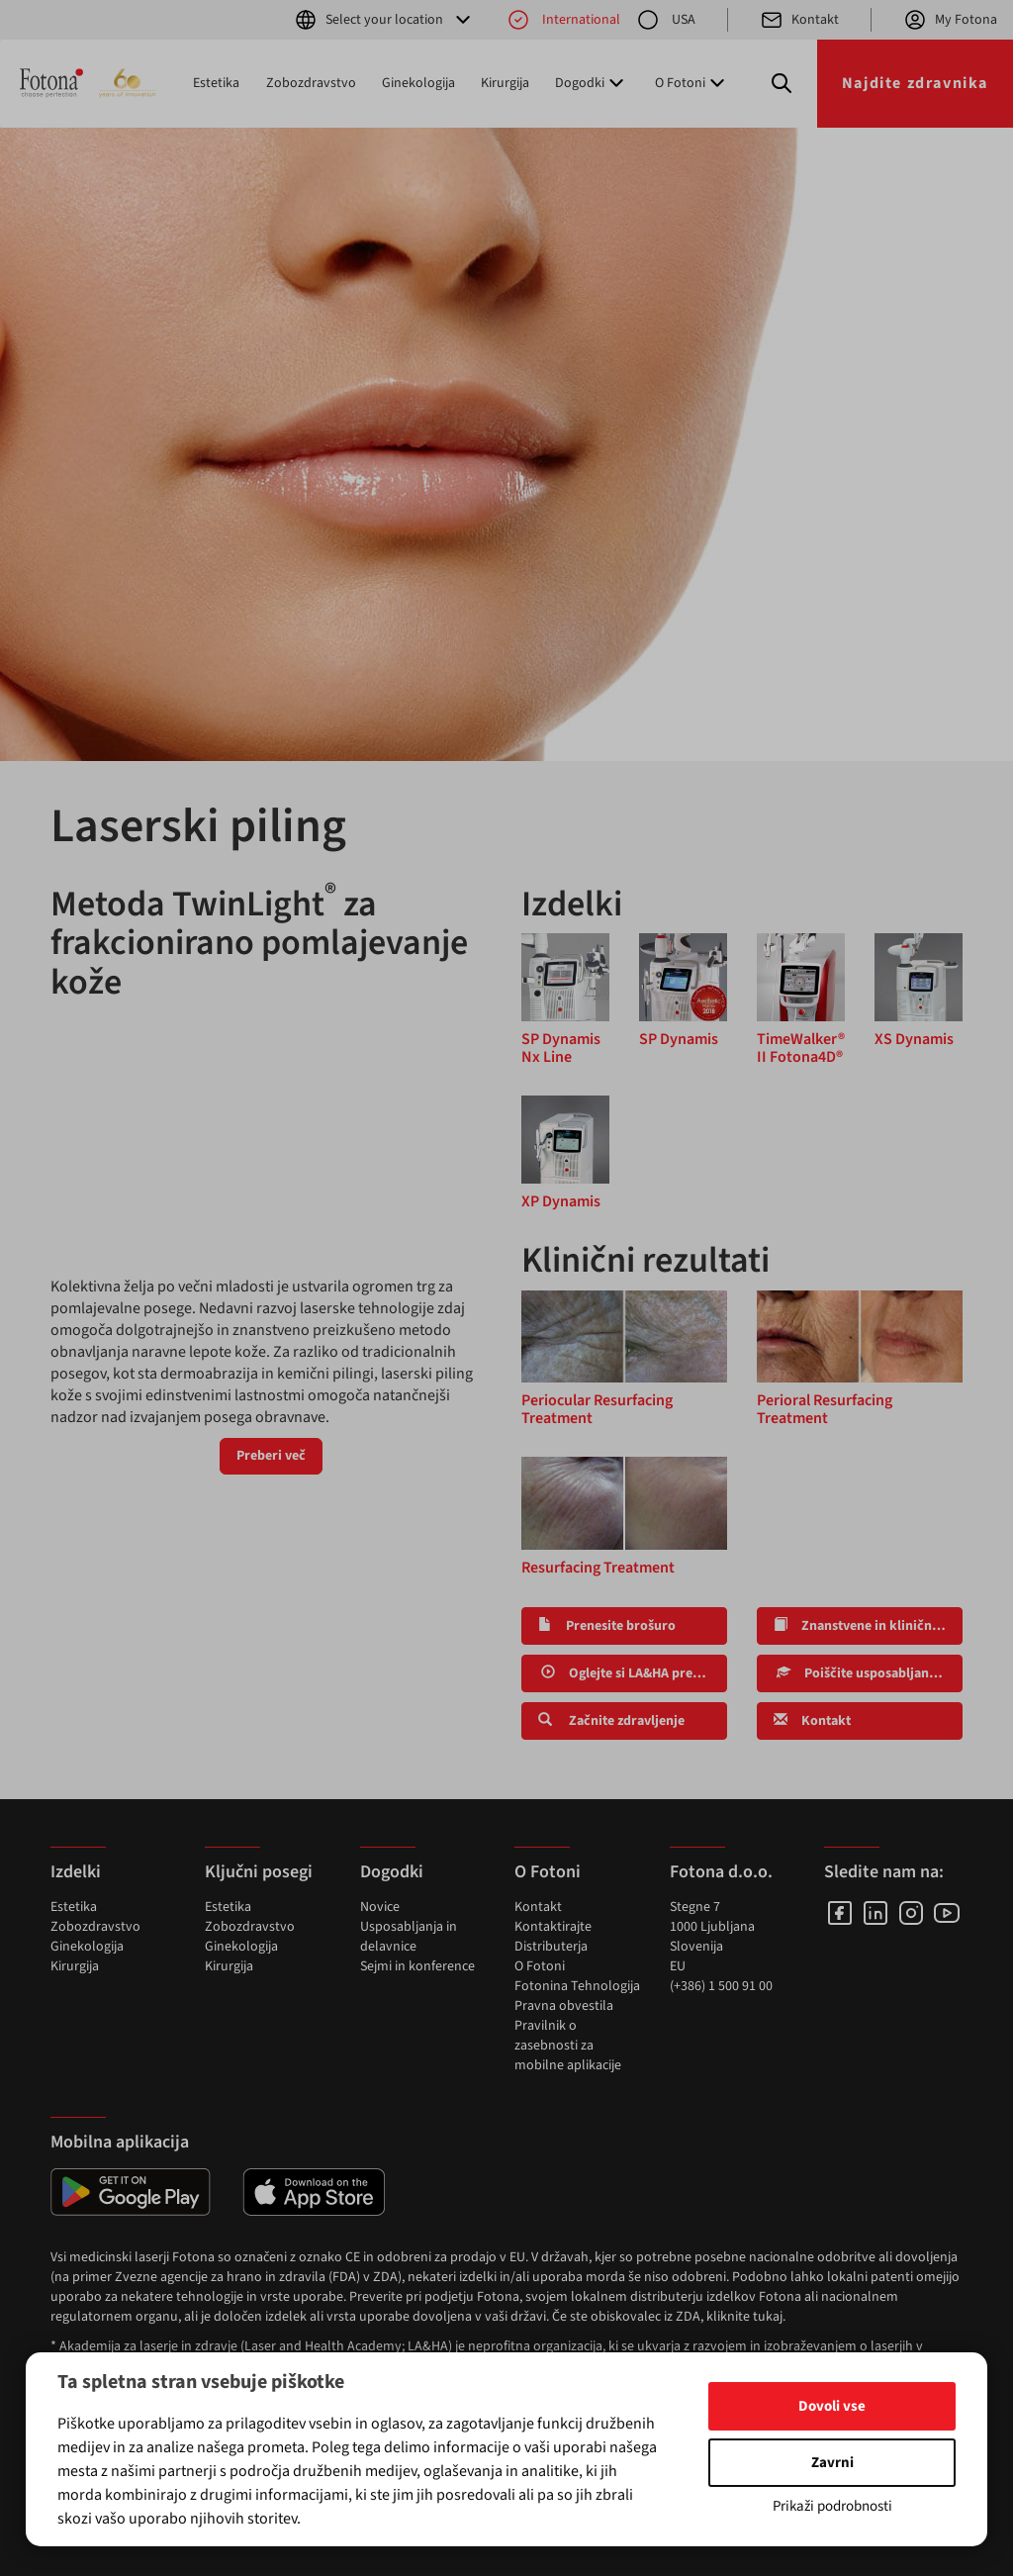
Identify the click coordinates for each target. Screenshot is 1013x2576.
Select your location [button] (384, 20)
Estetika (216, 83)
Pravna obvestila (563, 2006)
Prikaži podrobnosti (832, 2506)
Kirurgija (505, 83)
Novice (380, 1907)
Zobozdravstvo (311, 83)
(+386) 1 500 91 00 (721, 1986)
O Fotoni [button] (692, 83)
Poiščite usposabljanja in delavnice (868, 1673)
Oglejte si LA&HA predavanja (632, 1673)
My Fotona (950, 20)
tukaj (768, 2317)
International (563, 20)
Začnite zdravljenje (611, 1721)
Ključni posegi (259, 1872)
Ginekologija (418, 83)
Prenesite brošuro (607, 1626)
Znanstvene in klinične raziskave (868, 1626)
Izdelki (75, 1872)
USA (665, 20)
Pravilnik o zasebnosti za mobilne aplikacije (567, 2045)
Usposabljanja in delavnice (408, 1936)
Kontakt (799, 20)
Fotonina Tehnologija (577, 1986)
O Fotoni (539, 1966)
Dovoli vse (832, 2406)
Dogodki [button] (591, 83)
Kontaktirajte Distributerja (553, 1936)
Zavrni (832, 2462)
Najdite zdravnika (915, 83)
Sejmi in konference (417, 1966)
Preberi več (271, 1456)
